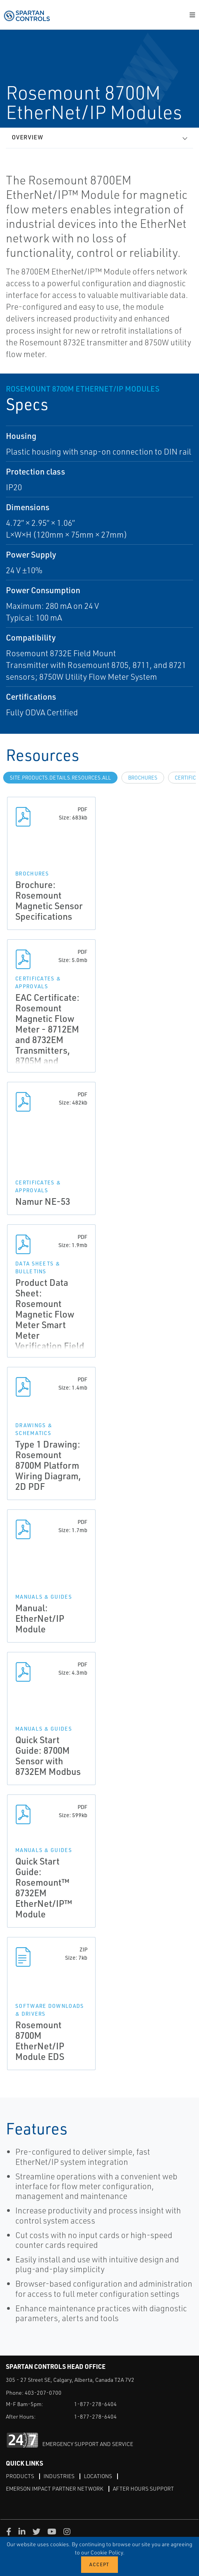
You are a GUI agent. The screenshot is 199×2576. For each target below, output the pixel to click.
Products (20, 2476)
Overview (27, 137)
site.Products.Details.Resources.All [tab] (60, 777)
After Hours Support (143, 2488)
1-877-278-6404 (95, 2404)
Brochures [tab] (142, 777)
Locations (98, 2476)
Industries (58, 2476)
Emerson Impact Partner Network (54, 2488)
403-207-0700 (43, 2392)
